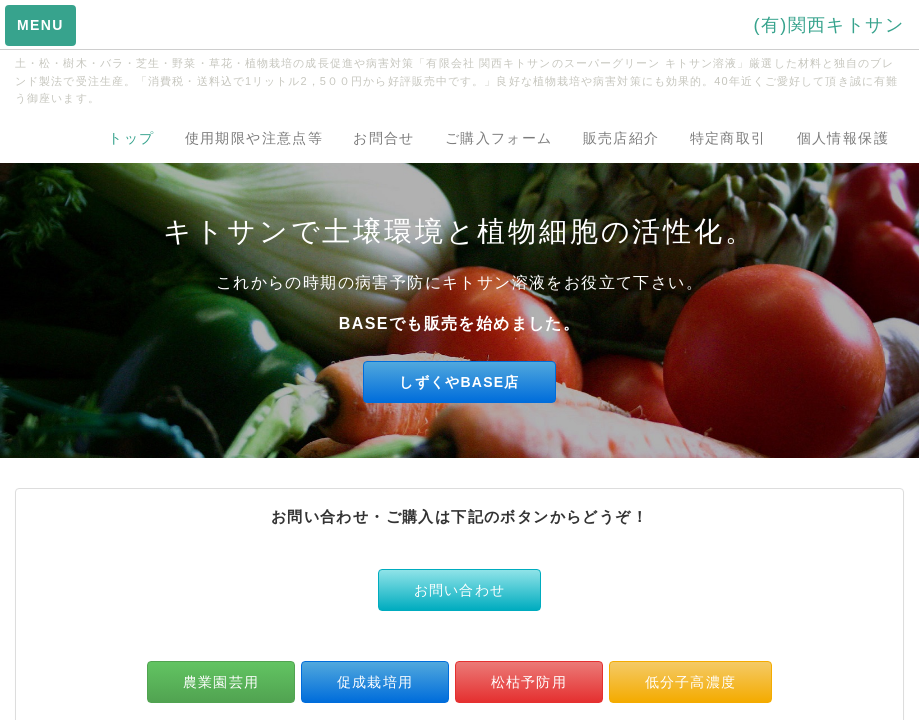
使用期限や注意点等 (254, 138)
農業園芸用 (221, 682)
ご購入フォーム (499, 138)
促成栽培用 (375, 682)
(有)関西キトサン (828, 25)
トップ (131, 138)
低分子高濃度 (691, 682)
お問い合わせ (460, 590)
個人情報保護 (843, 138)
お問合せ (384, 138)
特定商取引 (728, 138)
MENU (40, 25)
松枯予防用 (529, 682)
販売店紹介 (621, 138)
